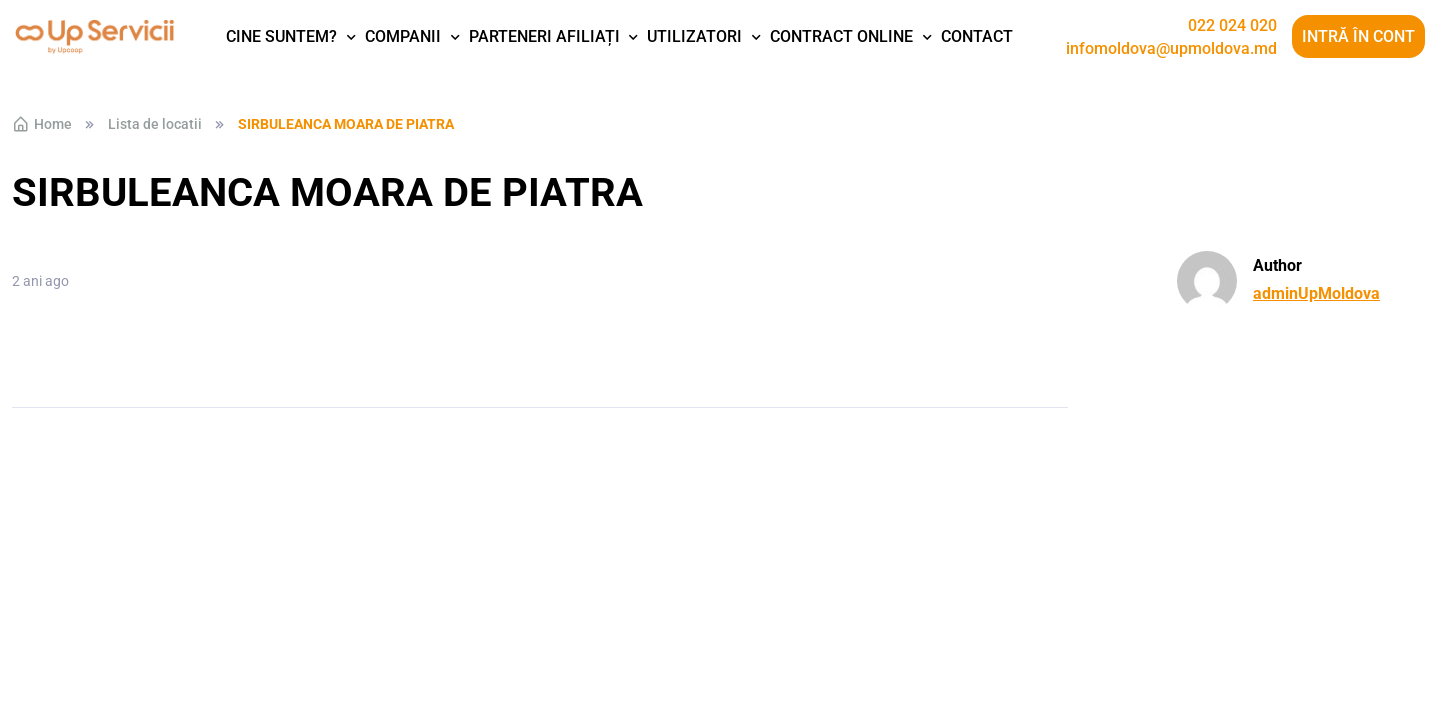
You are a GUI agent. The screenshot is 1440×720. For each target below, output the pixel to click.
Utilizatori (694, 36)
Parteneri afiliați (544, 36)
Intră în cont (1358, 36)
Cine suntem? (281, 36)
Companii (403, 36)
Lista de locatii (155, 124)
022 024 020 (1232, 26)
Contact (977, 36)
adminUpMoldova (1316, 293)
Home (42, 124)
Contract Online (841, 36)
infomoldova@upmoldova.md (1171, 49)
